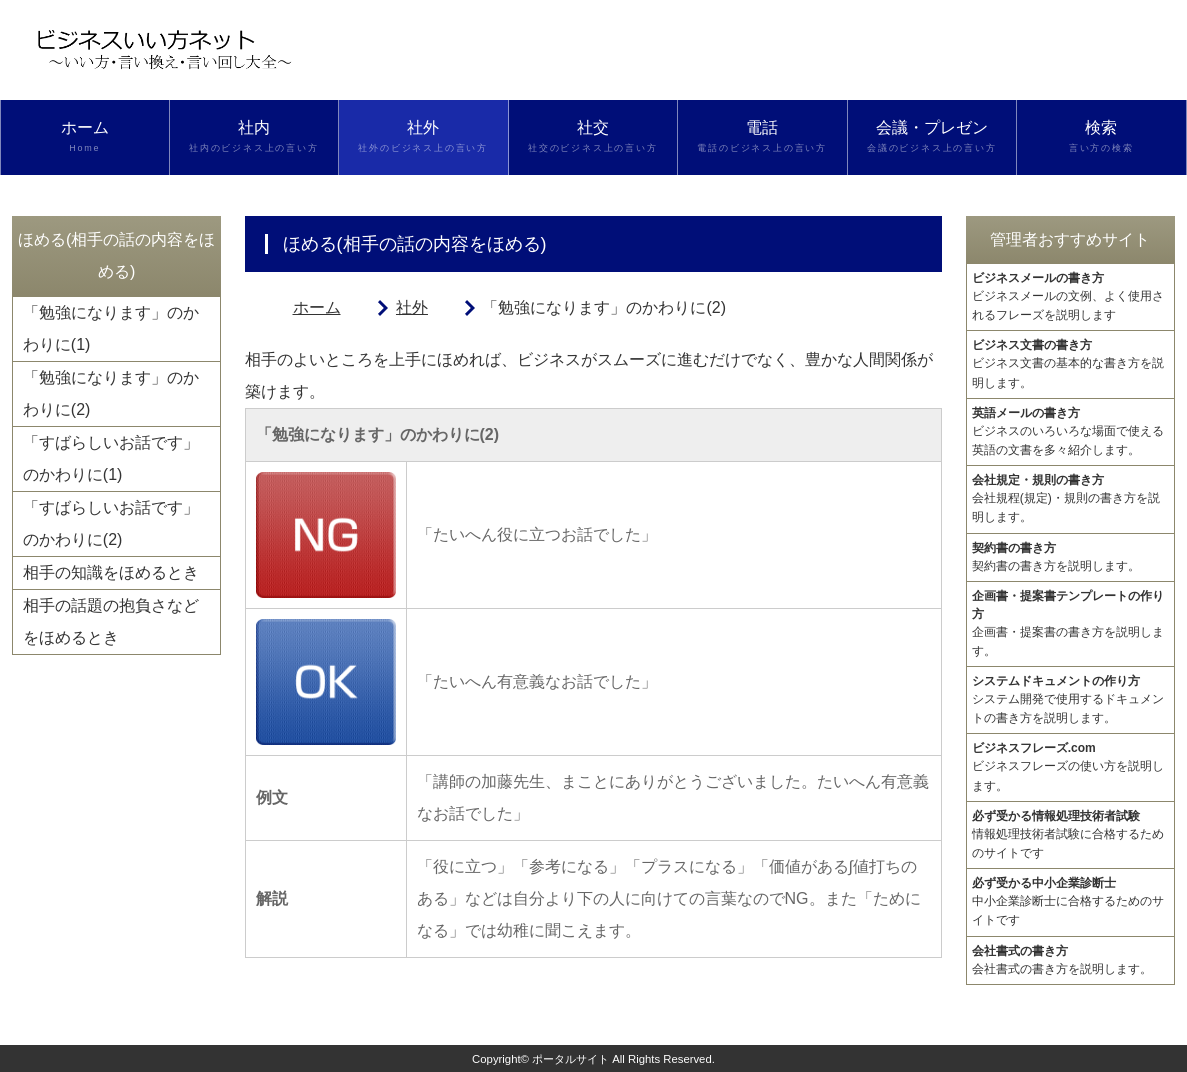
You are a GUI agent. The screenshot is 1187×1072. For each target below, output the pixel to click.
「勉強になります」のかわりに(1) (111, 328)
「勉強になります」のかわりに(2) (111, 393)
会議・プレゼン (932, 137)
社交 (593, 137)
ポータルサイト (570, 1059)
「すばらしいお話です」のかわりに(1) (111, 458)
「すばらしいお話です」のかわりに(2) (111, 523)
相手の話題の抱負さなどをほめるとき (111, 621)
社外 (423, 137)
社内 (254, 137)
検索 (1101, 137)
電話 (762, 137)
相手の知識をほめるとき (111, 572)
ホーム (85, 137)
